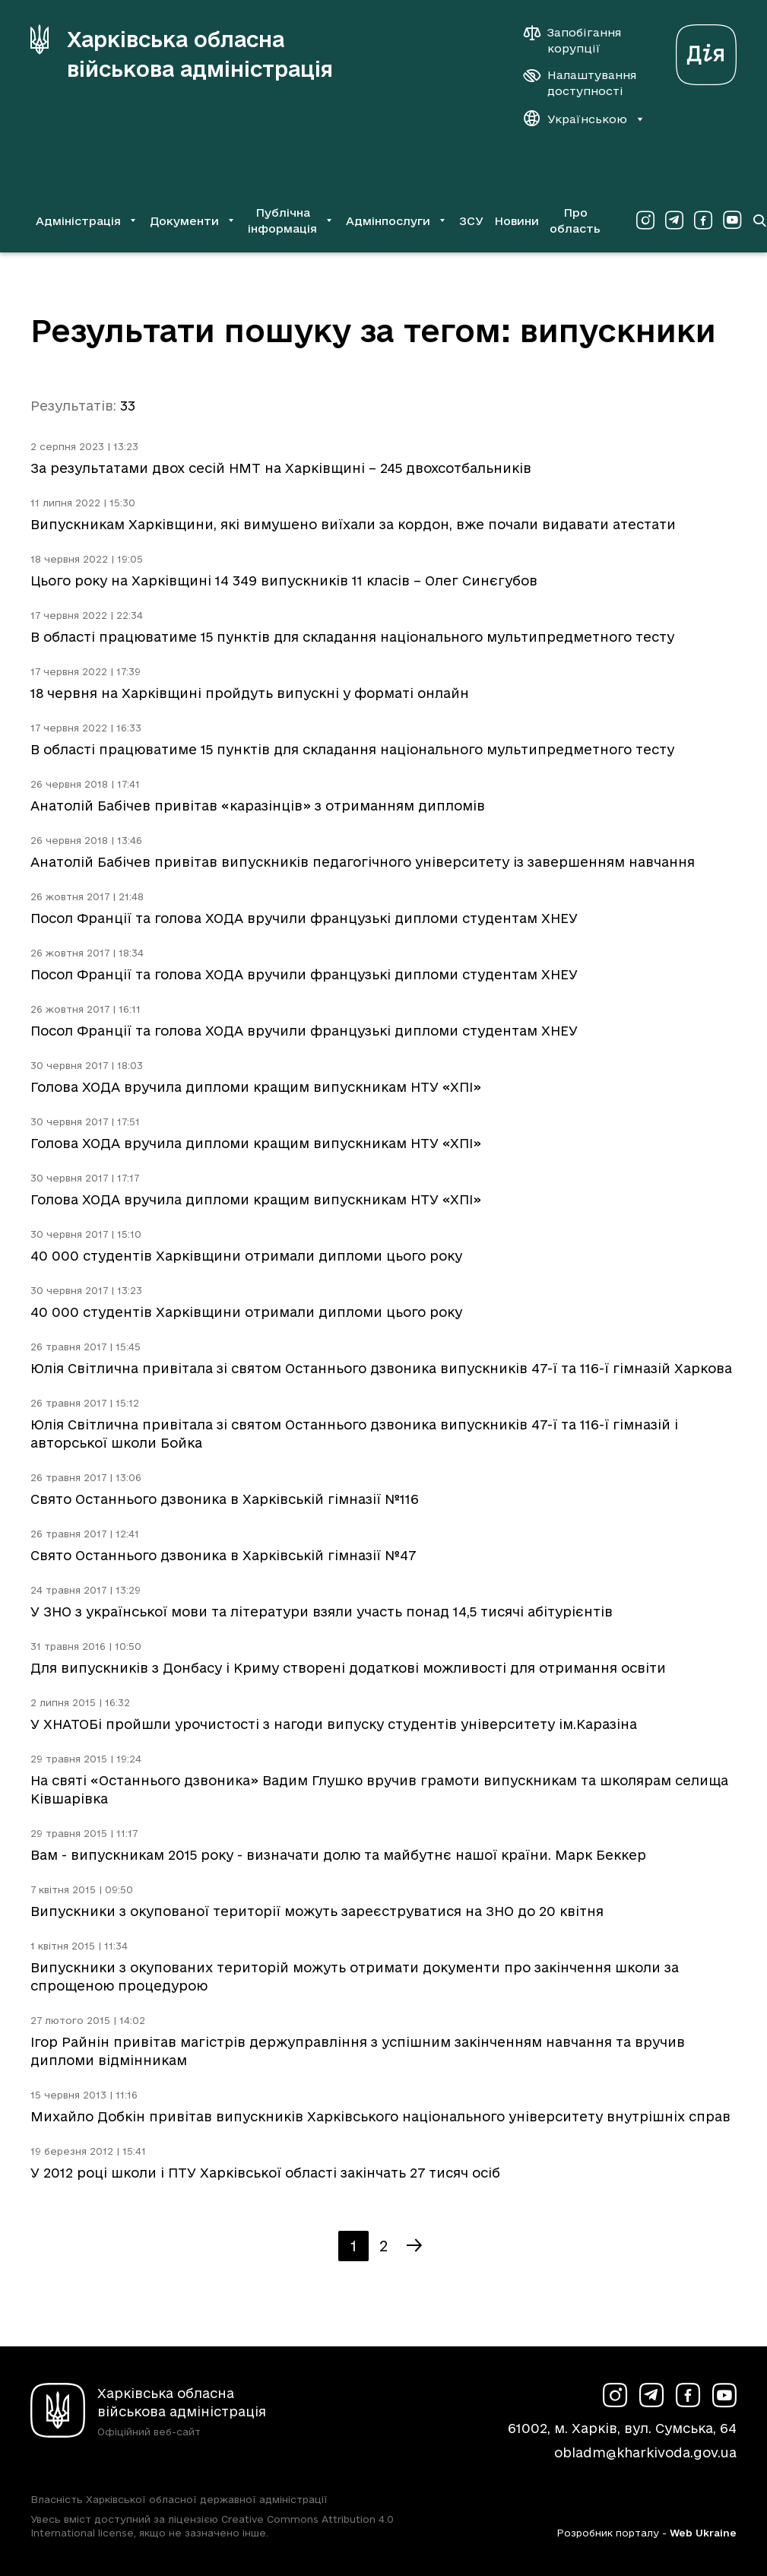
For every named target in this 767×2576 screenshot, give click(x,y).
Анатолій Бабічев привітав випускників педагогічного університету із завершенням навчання (362, 862)
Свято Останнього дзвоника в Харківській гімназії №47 (223, 1555)
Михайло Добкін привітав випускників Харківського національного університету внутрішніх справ (380, 2116)
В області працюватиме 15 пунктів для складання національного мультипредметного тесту (352, 637)
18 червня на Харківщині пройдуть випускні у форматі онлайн (249, 693)
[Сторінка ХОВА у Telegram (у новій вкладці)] (674, 220)
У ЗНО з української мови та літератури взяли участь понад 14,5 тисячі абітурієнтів (321, 1611)
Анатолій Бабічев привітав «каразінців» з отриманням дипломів (257, 805)
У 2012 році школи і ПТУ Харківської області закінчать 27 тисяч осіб (265, 2172)
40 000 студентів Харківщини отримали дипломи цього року (246, 1255)
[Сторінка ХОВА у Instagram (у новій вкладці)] (645, 220)
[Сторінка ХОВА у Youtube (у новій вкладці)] (732, 220)
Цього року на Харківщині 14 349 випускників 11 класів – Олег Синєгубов (283, 580)
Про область (575, 220)
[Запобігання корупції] (580, 40)
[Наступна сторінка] (414, 2246)
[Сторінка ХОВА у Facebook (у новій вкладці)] (703, 220)
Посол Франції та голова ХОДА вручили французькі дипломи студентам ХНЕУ (304, 918)
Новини (516, 220)
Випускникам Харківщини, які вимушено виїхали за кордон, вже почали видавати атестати (353, 524)
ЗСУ (471, 220)
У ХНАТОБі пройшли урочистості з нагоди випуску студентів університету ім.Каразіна (333, 1724)
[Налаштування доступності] (580, 83)
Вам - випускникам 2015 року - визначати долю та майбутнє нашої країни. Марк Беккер (338, 1855)
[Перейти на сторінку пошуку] (759, 220)
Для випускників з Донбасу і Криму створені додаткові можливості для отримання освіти (348, 1668)
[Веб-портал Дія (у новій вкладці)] (706, 50)
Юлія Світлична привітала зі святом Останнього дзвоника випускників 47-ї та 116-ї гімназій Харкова (381, 1368)
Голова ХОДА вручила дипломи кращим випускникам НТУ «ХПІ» (255, 1087)
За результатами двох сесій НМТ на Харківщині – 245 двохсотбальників (280, 468)
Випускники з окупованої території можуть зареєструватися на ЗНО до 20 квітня (317, 1911)
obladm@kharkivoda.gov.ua (645, 2452)
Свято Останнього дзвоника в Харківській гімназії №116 (224, 1499)
